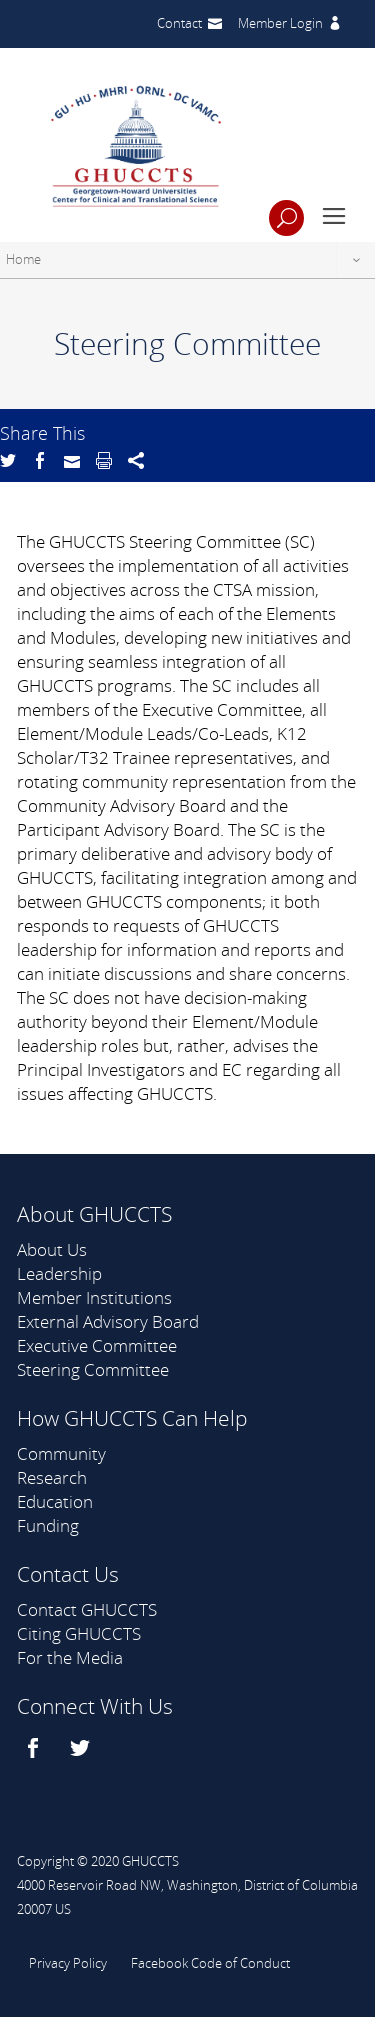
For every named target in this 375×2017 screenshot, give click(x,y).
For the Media (70, 1657)
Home (23, 259)
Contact (179, 23)
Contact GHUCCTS (87, 1609)
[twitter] (82, 1748)
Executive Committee (97, 1345)
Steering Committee (93, 1369)
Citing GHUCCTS (79, 1633)
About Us (52, 1249)
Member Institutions (94, 1297)
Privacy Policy (68, 1963)
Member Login (280, 23)
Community (61, 1453)
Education (55, 1501)
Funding (48, 1525)
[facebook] (35, 1748)
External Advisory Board (108, 1321)
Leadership (59, 1273)
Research (52, 1477)
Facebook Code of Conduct (210, 1963)
